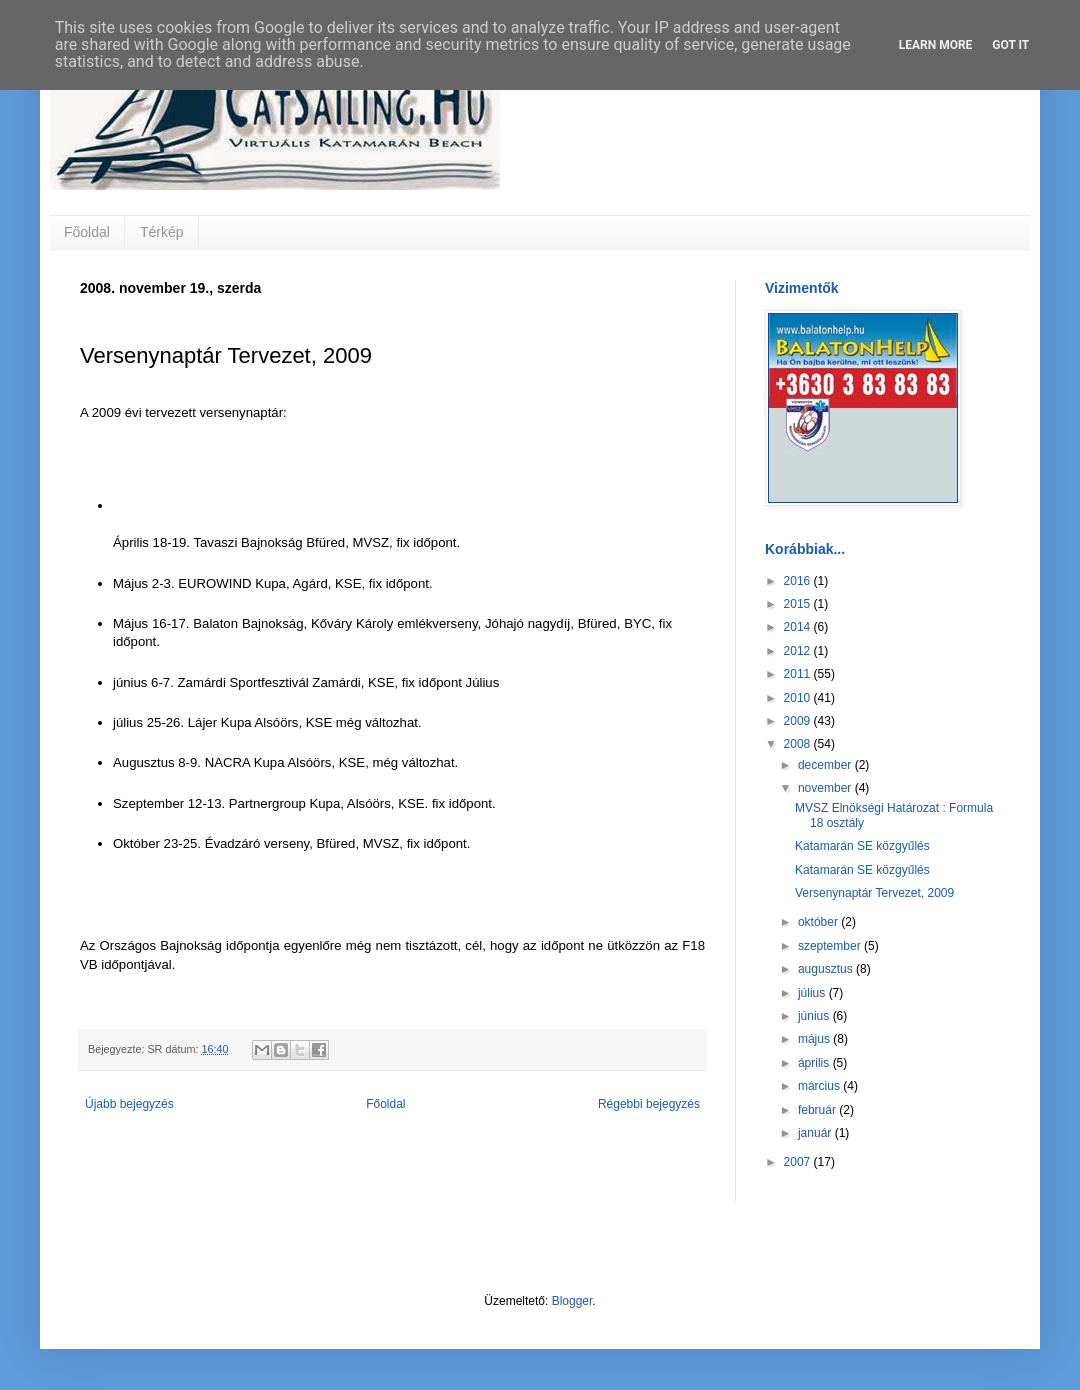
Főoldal (87, 232)
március (820, 1086)
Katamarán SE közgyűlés (862, 846)
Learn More (936, 45)
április (815, 1063)
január (816, 1133)
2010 (799, 698)
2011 (799, 674)
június (815, 1016)
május (815, 1039)
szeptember (831, 946)
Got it (1010, 45)
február (818, 1110)
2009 (799, 721)
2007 (799, 1162)
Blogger (572, 1301)
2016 (799, 581)
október (819, 922)
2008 (799, 744)
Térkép (162, 232)
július (813, 993)
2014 (799, 627)
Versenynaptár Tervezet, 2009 (874, 893)
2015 (799, 604)
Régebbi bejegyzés (649, 1104)
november (826, 788)
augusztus (827, 969)
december (826, 765)
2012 (799, 651)
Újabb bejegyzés (129, 1104)
